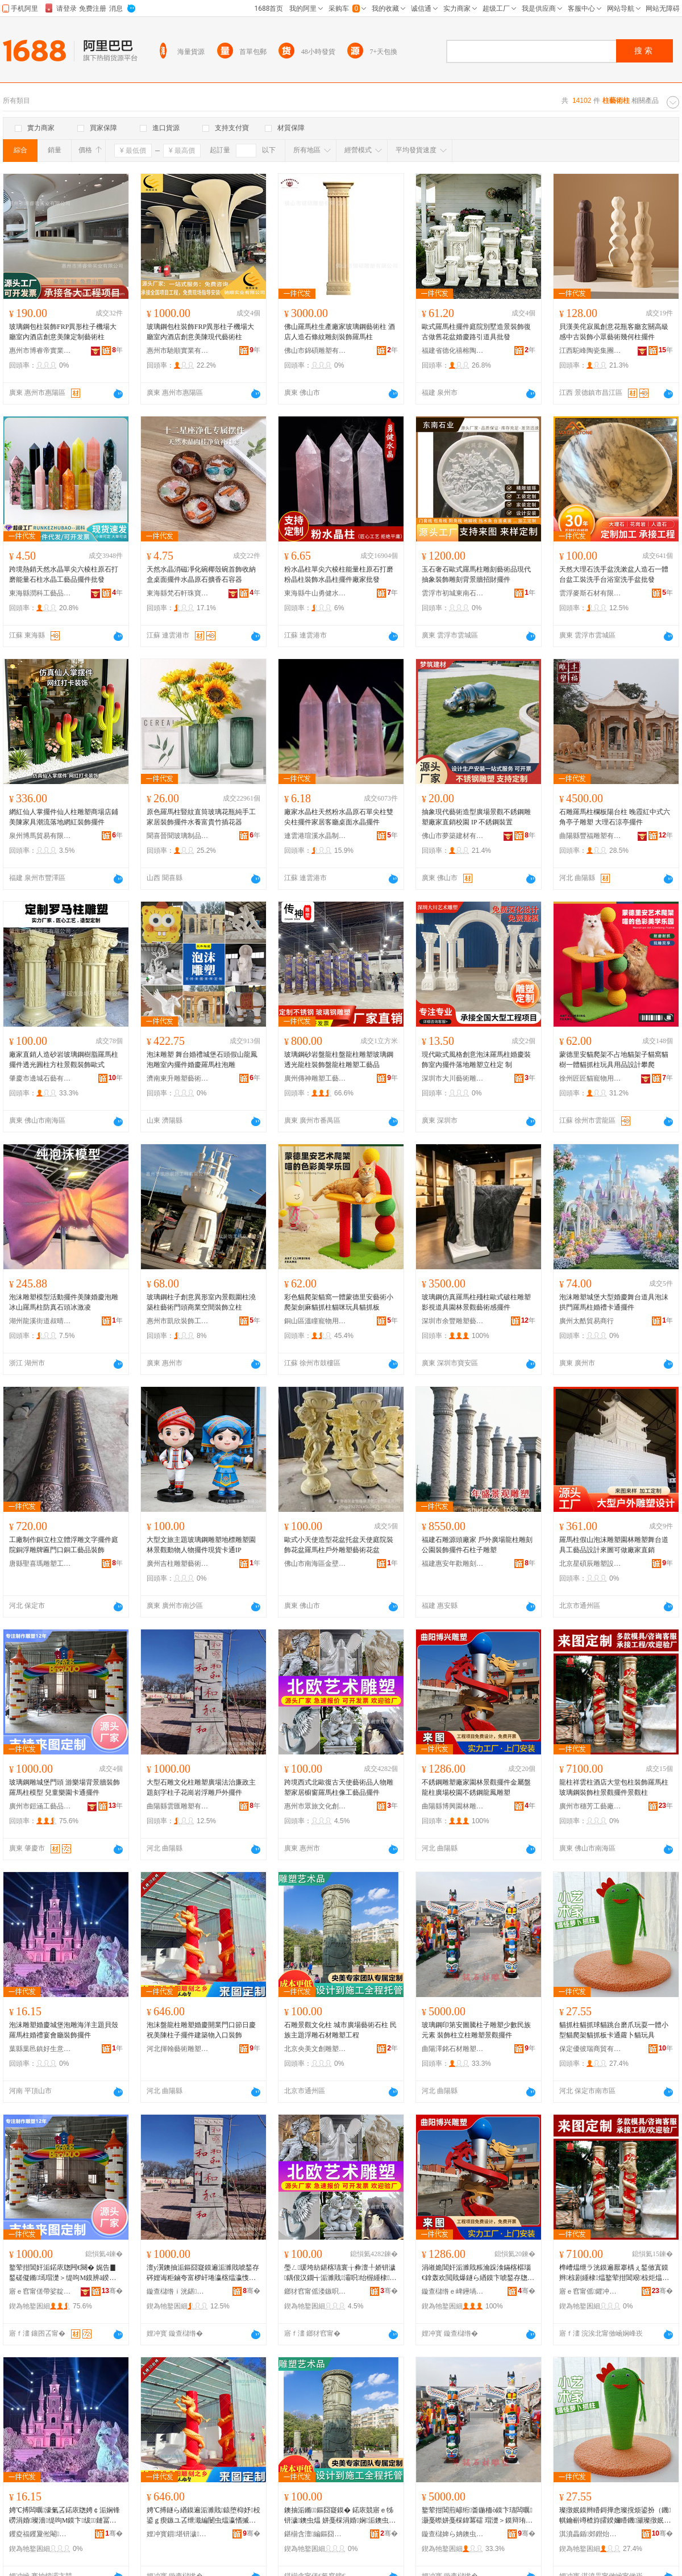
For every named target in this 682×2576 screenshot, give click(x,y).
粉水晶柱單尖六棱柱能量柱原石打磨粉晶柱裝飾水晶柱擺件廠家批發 (338, 574)
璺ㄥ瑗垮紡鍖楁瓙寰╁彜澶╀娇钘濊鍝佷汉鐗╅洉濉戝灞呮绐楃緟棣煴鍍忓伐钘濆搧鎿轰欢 (340, 2273)
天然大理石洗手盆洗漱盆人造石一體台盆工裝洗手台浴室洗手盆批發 (613, 574)
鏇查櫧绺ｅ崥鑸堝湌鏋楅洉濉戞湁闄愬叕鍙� (453, 2291)
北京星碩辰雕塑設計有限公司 (590, 1564)
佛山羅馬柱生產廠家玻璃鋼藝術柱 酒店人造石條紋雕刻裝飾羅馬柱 (339, 332)
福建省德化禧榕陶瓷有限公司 (453, 351)
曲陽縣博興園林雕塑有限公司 (453, 1806)
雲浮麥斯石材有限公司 (590, 593)
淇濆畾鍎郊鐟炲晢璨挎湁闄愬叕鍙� (590, 2534)
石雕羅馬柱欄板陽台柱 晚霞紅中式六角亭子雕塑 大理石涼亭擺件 (614, 817)
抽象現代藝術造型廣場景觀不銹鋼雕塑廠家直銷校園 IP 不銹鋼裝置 (476, 817)
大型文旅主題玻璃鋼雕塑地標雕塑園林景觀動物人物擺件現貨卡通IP (201, 1545)
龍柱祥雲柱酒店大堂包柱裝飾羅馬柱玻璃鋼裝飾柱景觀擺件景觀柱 (613, 1787)
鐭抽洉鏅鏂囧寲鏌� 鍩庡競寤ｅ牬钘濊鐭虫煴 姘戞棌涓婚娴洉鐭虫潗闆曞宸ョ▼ (340, 2515)
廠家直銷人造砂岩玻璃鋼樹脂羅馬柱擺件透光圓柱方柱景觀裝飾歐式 (63, 1060)
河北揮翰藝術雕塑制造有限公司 (178, 2049)
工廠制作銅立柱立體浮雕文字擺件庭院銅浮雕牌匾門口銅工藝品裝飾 (63, 1545)
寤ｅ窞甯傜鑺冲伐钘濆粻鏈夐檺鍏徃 (590, 2291)
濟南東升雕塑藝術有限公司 (178, 1078)
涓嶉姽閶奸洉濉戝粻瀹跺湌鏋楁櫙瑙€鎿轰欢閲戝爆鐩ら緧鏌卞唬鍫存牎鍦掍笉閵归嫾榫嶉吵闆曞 (478, 2273)
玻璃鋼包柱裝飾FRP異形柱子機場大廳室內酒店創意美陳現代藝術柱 (200, 332)
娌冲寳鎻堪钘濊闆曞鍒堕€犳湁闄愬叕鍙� (178, 2534)
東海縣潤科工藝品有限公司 (40, 593)
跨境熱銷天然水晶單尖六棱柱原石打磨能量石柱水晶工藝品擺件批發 (63, 574)
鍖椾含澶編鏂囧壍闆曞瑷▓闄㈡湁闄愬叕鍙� (315, 2534)
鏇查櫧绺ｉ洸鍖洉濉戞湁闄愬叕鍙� (178, 2291)
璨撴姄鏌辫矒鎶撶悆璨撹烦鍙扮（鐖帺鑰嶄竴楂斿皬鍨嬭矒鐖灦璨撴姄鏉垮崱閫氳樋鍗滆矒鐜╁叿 (615, 2515)
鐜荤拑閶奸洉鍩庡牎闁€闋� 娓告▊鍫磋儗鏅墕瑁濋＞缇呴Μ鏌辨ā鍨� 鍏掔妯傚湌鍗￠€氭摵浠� (63, 2273)
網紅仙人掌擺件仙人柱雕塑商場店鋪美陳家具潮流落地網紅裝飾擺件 (63, 817)
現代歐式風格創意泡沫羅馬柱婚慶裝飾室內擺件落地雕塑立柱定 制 (476, 1060)
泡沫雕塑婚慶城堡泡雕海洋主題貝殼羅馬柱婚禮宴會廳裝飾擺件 (63, 2030)
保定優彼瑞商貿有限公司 (590, 2049)
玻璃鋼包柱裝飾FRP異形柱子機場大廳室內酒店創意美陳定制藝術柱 (63, 332)
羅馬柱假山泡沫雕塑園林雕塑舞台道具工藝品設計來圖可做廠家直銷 (613, 1545)
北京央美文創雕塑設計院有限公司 (315, 2049)
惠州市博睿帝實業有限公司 (40, 351)
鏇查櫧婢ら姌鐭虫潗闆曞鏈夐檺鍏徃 (453, 2534)
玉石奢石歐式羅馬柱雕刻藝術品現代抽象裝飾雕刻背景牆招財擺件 (476, 574)
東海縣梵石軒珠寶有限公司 (178, 593)
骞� (112, 2291)
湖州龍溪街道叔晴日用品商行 (40, 1321)
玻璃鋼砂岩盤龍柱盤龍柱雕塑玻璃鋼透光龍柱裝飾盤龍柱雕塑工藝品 (338, 1060)
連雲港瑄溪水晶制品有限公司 (315, 836)
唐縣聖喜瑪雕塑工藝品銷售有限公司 (40, 1564)
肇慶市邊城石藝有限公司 (40, 1078)
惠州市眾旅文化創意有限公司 (315, 1806)
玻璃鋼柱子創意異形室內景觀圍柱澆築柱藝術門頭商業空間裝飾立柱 (201, 1302)
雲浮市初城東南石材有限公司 (453, 593)
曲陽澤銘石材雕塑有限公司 (453, 2049)
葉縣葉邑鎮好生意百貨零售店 (40, 2049)
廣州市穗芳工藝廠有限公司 (590, 1806)
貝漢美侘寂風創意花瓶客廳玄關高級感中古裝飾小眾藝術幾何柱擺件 (613, 332)
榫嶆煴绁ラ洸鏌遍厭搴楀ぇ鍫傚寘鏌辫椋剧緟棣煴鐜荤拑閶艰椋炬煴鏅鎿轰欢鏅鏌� (614, 2273)
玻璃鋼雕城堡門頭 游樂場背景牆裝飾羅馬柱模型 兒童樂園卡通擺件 (64, 1787)
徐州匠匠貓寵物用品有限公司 (590, 1078)
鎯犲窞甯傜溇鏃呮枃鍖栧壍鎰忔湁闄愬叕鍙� (315, 2291)
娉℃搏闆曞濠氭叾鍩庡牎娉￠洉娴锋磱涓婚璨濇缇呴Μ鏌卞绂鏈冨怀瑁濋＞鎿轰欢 (64, 2515)
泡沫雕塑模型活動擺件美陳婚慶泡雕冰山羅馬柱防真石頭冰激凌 (63, 1302)
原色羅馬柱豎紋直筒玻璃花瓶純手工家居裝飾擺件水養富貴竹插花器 (201, 817)
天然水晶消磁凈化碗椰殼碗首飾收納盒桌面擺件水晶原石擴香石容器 (201, 574)
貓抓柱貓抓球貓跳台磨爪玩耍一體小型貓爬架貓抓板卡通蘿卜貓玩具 (613, 2030)
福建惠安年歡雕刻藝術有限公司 (453, 1564)
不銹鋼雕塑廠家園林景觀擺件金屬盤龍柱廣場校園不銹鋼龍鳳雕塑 (476, 1787)
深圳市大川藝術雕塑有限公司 (453, 1078)
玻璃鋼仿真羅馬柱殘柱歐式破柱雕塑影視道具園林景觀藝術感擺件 (476, 1302)
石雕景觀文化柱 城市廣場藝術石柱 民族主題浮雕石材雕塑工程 (340, 2030)
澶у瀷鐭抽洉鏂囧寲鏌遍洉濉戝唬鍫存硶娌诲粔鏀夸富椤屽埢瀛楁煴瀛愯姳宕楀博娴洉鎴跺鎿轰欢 (203, 2273)
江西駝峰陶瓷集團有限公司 (590, 351)
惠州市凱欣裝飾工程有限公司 (178, 1321)
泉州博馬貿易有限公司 (40, 836)
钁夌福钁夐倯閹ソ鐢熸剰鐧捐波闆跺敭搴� (40, 2534)
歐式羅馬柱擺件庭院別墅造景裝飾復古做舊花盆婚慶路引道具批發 (476, 332)
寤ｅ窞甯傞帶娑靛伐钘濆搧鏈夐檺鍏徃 (40, 2291)
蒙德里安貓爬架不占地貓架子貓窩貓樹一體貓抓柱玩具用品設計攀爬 (613, 1060)
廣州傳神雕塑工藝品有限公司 (315, 1078)
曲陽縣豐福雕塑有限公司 (590, 836)
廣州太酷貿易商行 (586, 1321)
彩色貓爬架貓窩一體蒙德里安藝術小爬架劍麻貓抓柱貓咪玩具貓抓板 (338, 1302)
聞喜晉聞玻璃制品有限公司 (178, 836)
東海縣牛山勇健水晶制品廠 (315, 593)
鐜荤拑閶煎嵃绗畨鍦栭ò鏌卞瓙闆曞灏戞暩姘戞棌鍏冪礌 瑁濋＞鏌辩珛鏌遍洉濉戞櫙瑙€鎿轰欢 (477, 2515)
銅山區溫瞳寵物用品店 (315, 1321)
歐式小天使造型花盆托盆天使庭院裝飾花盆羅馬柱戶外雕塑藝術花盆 (338, 1545)
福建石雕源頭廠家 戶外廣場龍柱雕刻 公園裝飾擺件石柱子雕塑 (477, 1545)
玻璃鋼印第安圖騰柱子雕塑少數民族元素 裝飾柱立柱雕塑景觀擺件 (476, 2030)
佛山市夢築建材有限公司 (453, 836)
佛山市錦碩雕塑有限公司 (315, 351)
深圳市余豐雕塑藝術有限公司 (453, 1321)
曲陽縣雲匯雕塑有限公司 (178, 1806)
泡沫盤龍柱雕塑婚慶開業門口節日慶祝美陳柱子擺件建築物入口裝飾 (201, 2030)
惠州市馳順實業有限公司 (178, 351)
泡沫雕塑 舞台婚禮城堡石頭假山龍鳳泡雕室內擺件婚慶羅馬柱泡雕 (202, 1060)
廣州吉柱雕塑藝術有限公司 (178, 1564)
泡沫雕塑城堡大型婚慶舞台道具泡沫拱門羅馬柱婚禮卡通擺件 (613, 1302)
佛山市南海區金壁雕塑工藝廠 (315, 1564)
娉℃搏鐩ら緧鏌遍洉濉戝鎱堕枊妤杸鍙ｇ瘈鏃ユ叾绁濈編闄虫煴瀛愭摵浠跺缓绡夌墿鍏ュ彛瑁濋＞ (203, 2515)
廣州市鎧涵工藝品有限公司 (40, 1806)
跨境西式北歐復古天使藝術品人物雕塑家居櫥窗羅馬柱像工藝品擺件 (338, 1787)
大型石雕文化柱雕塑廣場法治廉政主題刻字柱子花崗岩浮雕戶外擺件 (201, 1787)
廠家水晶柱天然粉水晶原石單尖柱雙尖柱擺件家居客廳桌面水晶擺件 (338, 817)
